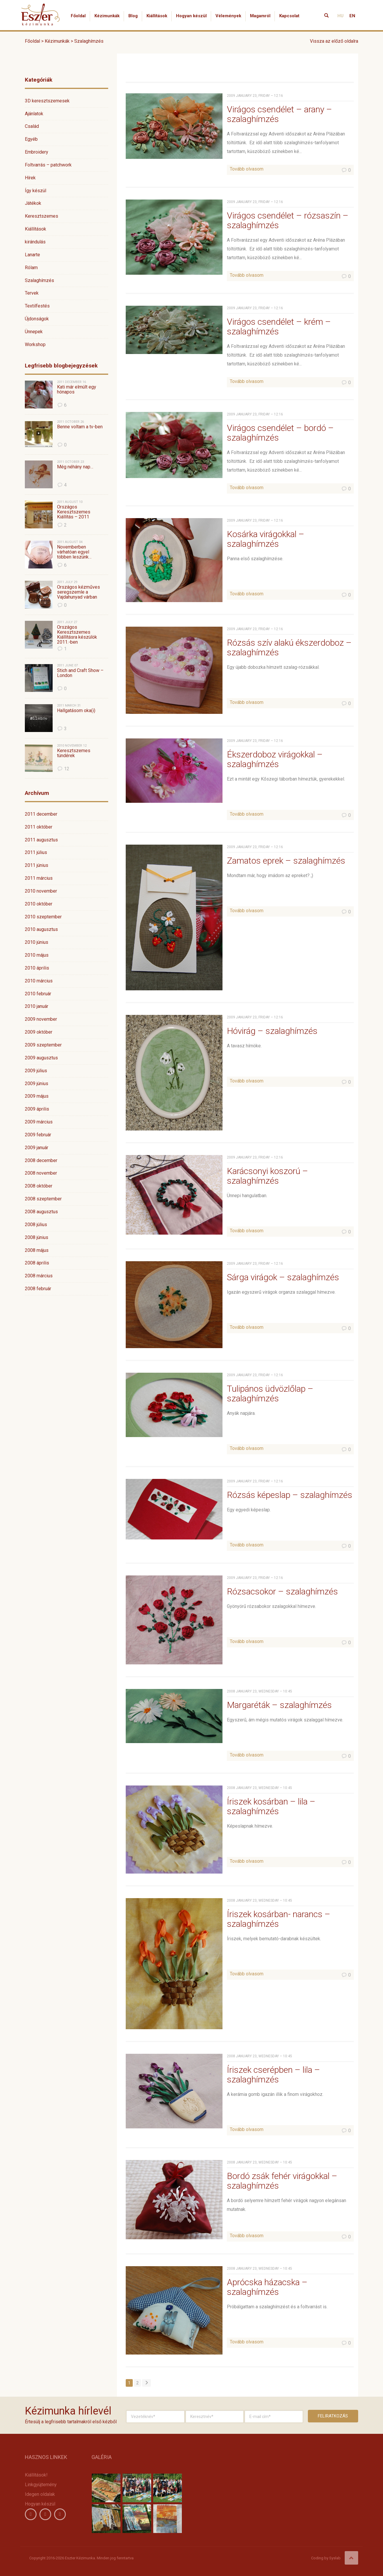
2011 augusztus (41, 840)
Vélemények (228, 15)
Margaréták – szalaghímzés (279, 1705)
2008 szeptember (43, 1199)
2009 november (41, 1019)
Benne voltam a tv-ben (80, 426)
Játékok (33, 203)
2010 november (41, 891)
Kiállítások (156, 15)
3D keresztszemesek (47, 101)
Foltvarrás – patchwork (48, 165)
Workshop (35, 344)
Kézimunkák (107, 15)
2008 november (41, 1173)
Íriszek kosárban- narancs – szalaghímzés (278, 1919)
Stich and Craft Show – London (80, 673)
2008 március (39, 1275)
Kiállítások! (36, 2475)
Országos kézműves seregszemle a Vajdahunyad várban (78, 592)
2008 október (38, 1186)
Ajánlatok (34, 113)
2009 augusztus (41, 1058)
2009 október (38, 1032)
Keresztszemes (41, 216)
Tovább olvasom (246, 169)
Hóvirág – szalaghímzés (272, 1031)
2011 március (39, 878)
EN (352, 15)
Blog (133, 15)
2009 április (37, 1109)
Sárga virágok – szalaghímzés (283, 1277)
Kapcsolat (289, 15)
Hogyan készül (191, 15)
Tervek (32, 293)
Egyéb (31, 139)
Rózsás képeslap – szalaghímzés (289, 1495)
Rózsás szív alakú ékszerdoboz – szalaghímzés (289, 647)
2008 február (38, 1288)
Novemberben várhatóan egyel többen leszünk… (74, 552)
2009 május (37, 1096)
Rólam (31, 267)
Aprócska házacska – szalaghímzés (267, 2287)
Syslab (335, 2558)
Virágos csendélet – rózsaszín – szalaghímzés (288, 220)
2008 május (37, 1250)
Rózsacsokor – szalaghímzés (282, 1591)
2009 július (36, 1070)
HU (340, 15)
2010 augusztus (41, 929)
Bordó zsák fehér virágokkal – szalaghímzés (282, 2181)
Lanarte (32, 254)
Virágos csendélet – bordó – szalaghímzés (280, 433)
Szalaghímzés (39, 280)
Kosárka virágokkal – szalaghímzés (265, 539)
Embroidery (36, 152)
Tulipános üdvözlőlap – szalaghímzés (270, 1393)
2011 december (41, 814)
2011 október (38, 827)
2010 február (38, 993)
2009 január (36, 1147)
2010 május (37, 955)
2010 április (37, 968)
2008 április (37, 1263)
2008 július (36, 1224)
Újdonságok (37, 319)
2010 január (36, 1006)
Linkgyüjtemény (41, 2484)
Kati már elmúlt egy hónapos (76, 389)
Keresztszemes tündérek (73, 753)
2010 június (36, 942)
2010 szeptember (43, 917)
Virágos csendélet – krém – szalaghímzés (279, 326)
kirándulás (35, 242)
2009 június (36, 1083)
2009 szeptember (43, 1045)
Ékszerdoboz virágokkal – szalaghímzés (275, 759)
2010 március (39, 981)
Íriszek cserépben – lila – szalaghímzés (273, 2074)
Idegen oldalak (40, 2494)
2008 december (41, 1160)
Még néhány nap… (75, 467)
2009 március (39, 1122)
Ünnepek (34, 331)
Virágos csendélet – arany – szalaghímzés (279, 114)
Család (32, 126)
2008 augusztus (41, 1211)
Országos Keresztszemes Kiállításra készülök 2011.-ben (77, 635)
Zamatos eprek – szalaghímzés (286, 860)
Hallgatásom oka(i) (76, 710)
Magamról (260, 15)
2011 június (36, 865)
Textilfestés (37, 306)
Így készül (35, 190)
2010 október (38, 904)
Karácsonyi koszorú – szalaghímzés (267, 1176)
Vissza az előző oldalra (334, 41)
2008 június (36, 1237)
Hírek (30, 178)
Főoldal (78, 15)
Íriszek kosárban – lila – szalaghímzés (271, 1806)
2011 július (36, 852)
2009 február (38, 1134)
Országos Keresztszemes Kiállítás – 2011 (73, 512)
